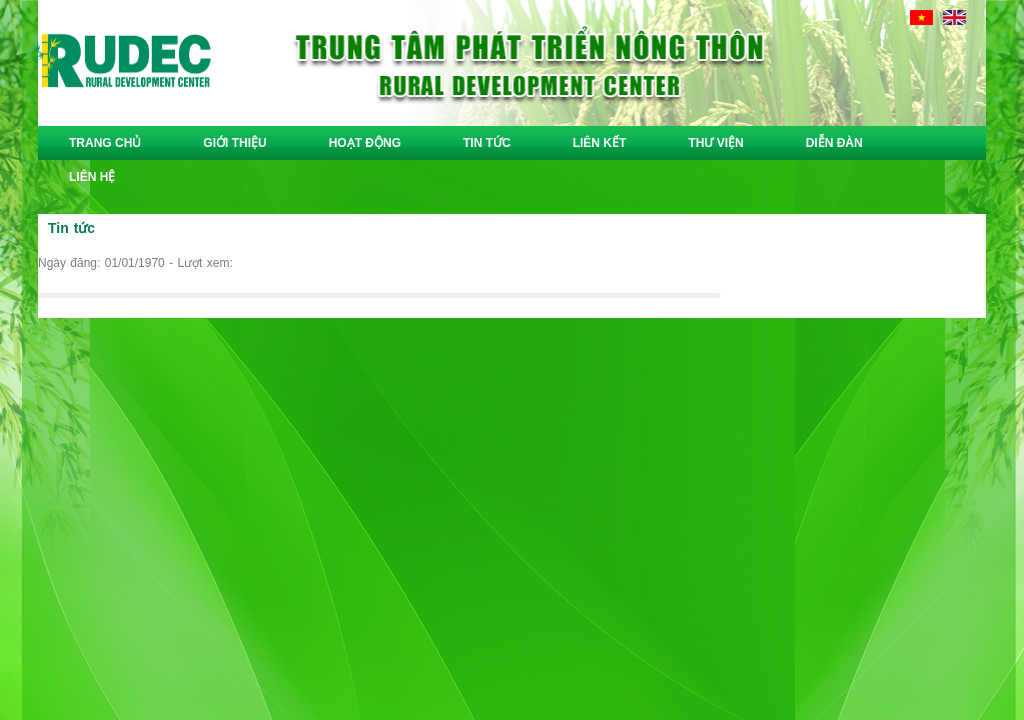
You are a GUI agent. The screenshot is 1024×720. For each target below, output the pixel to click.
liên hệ (92, 177)
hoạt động (365, 143)
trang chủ (105, 143)
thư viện (715, 143)
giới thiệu (234, 143)
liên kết (600, 143)
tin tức (487, 143)
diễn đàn (834, 143)
